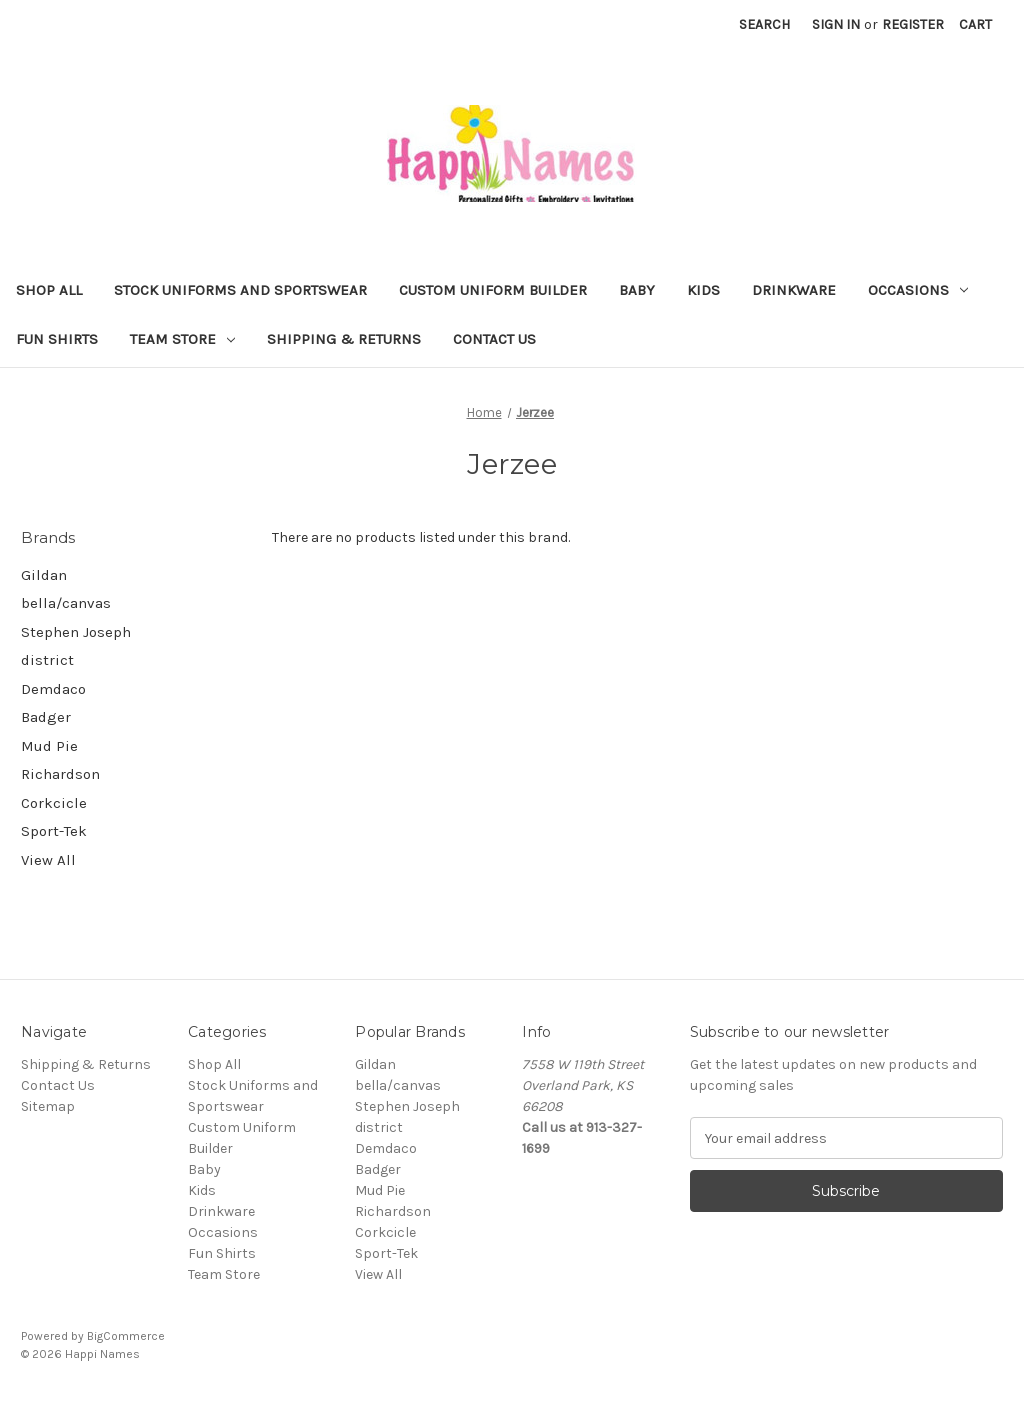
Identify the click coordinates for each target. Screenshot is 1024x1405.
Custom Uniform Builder (493, 290)
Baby (637, 290)
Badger (46, 717)
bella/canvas (66, 603)
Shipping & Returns (344, 339)
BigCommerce (126, 1336)
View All (48, 860)
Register (913, 24)
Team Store (182, 339)
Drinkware (794, 290)
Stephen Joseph (76, 632)
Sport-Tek (54, 831)
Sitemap (48, 1106)
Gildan (44, 575)
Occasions (918, 290)
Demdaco (53, 689)
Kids (703, 290)
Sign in (836, 24)
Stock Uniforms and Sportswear (240, 290)
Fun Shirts (57, 339)
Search (764, 24)
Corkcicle (54, 803)
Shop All (49, 290)
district (47, 660)
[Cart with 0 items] (975, 24)
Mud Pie (49, 746)
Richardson (60, 774)
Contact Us (494, 339)
